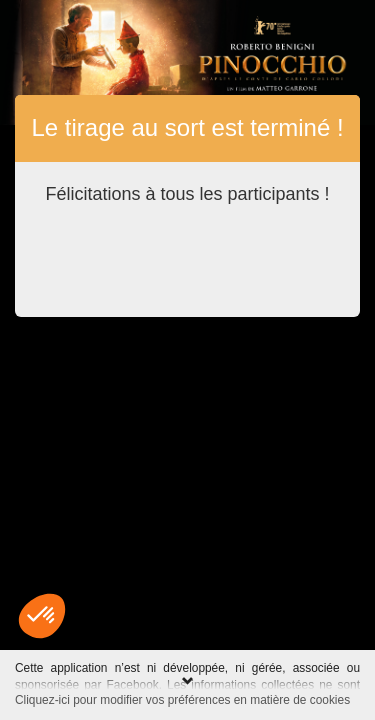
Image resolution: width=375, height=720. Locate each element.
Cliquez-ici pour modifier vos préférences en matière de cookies (182, 700)
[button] (42, 616)
